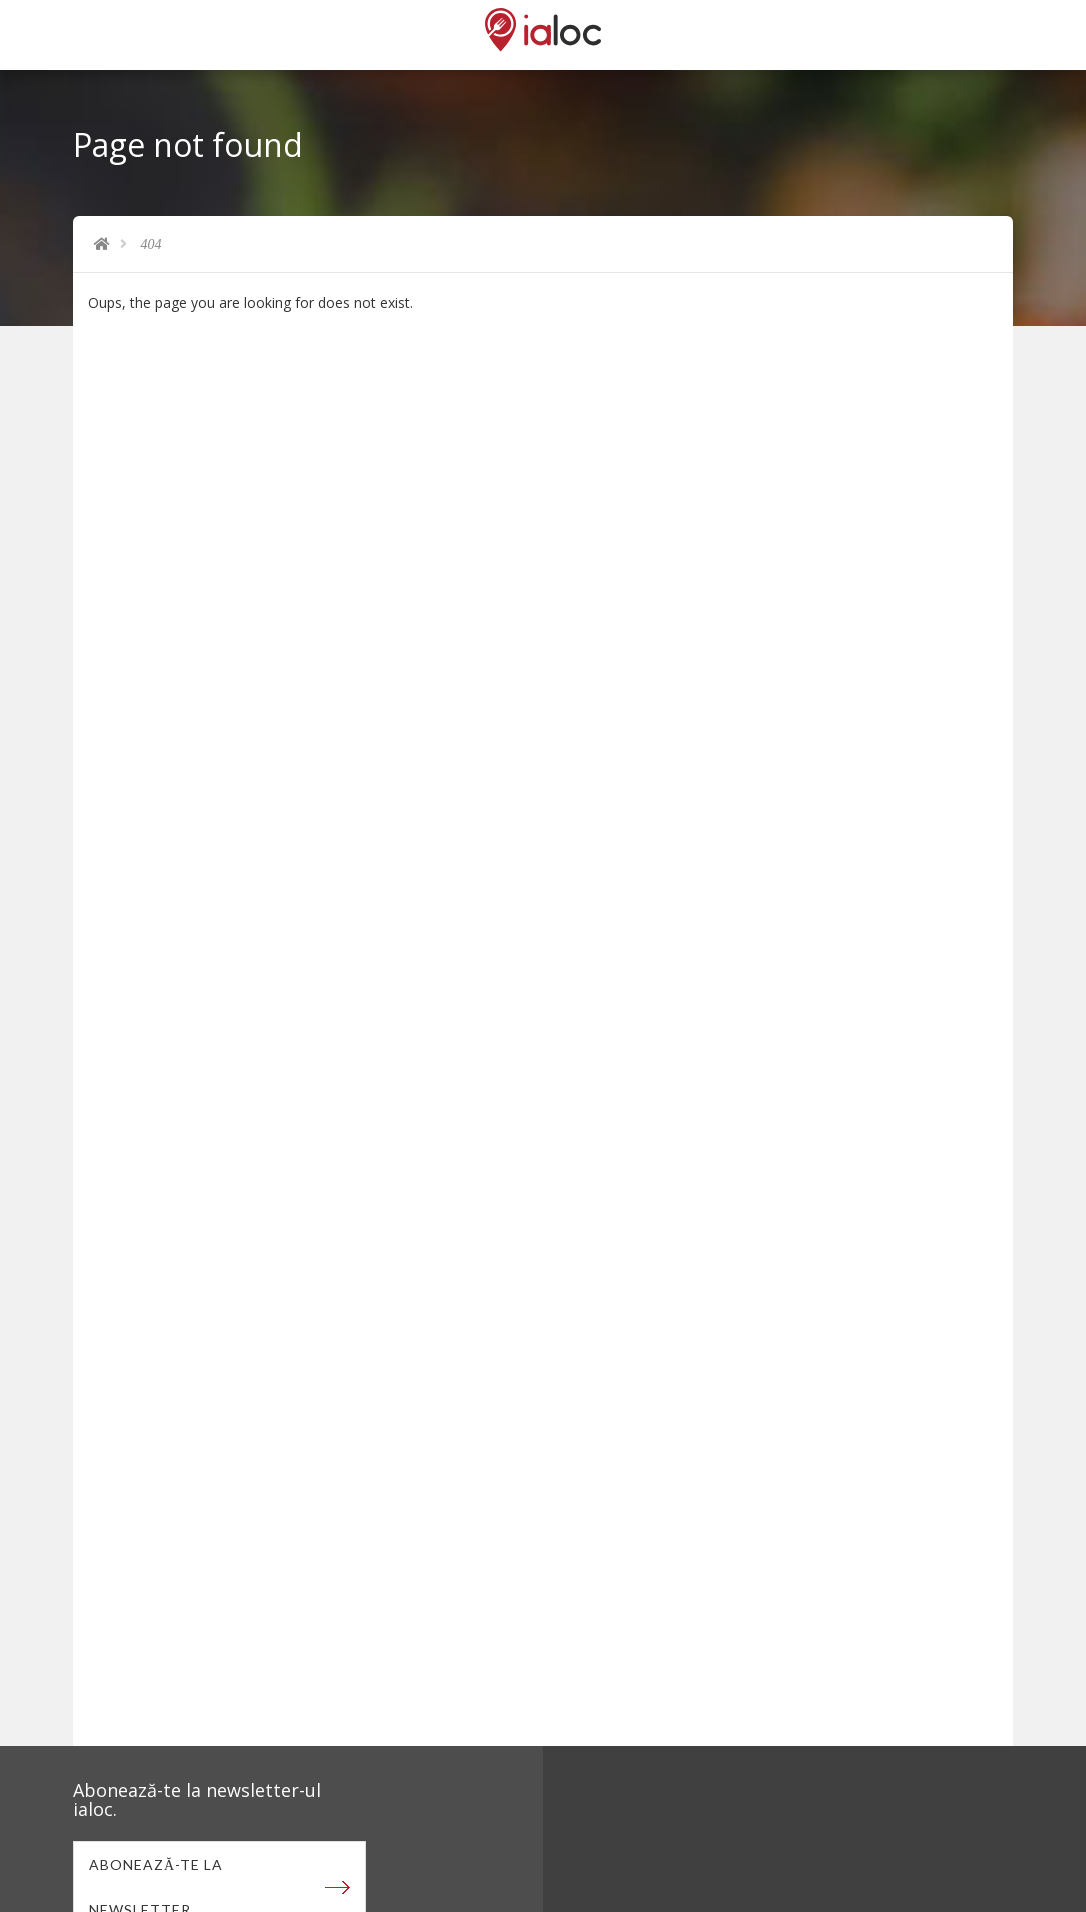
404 (151, 244)
